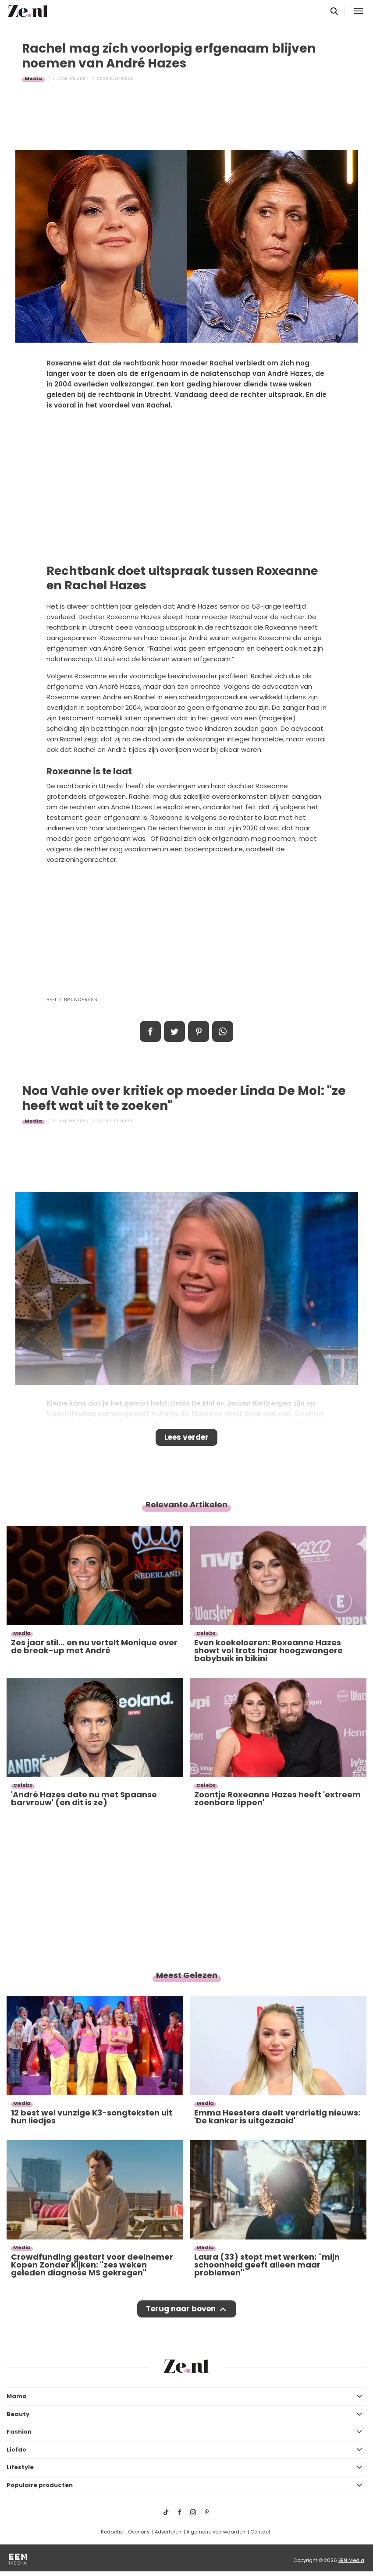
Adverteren (168, 2531)
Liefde (16, 2449)
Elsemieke (121, 78)
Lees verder (186, 1437)
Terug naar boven (181, 2308)
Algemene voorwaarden (215, 2531)
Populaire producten (40, 2485)
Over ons (139, 2531)
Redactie (112, 2531)
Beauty (18, 2414)
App (222, 1031)
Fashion (19, 2431)
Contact (260, 2531)
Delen (150, 1031)
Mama (17, 2396)
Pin (198, 1031)
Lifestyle (20, 2467)
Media (33, 78)
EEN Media (351, 2560)
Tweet (174, 1031)
